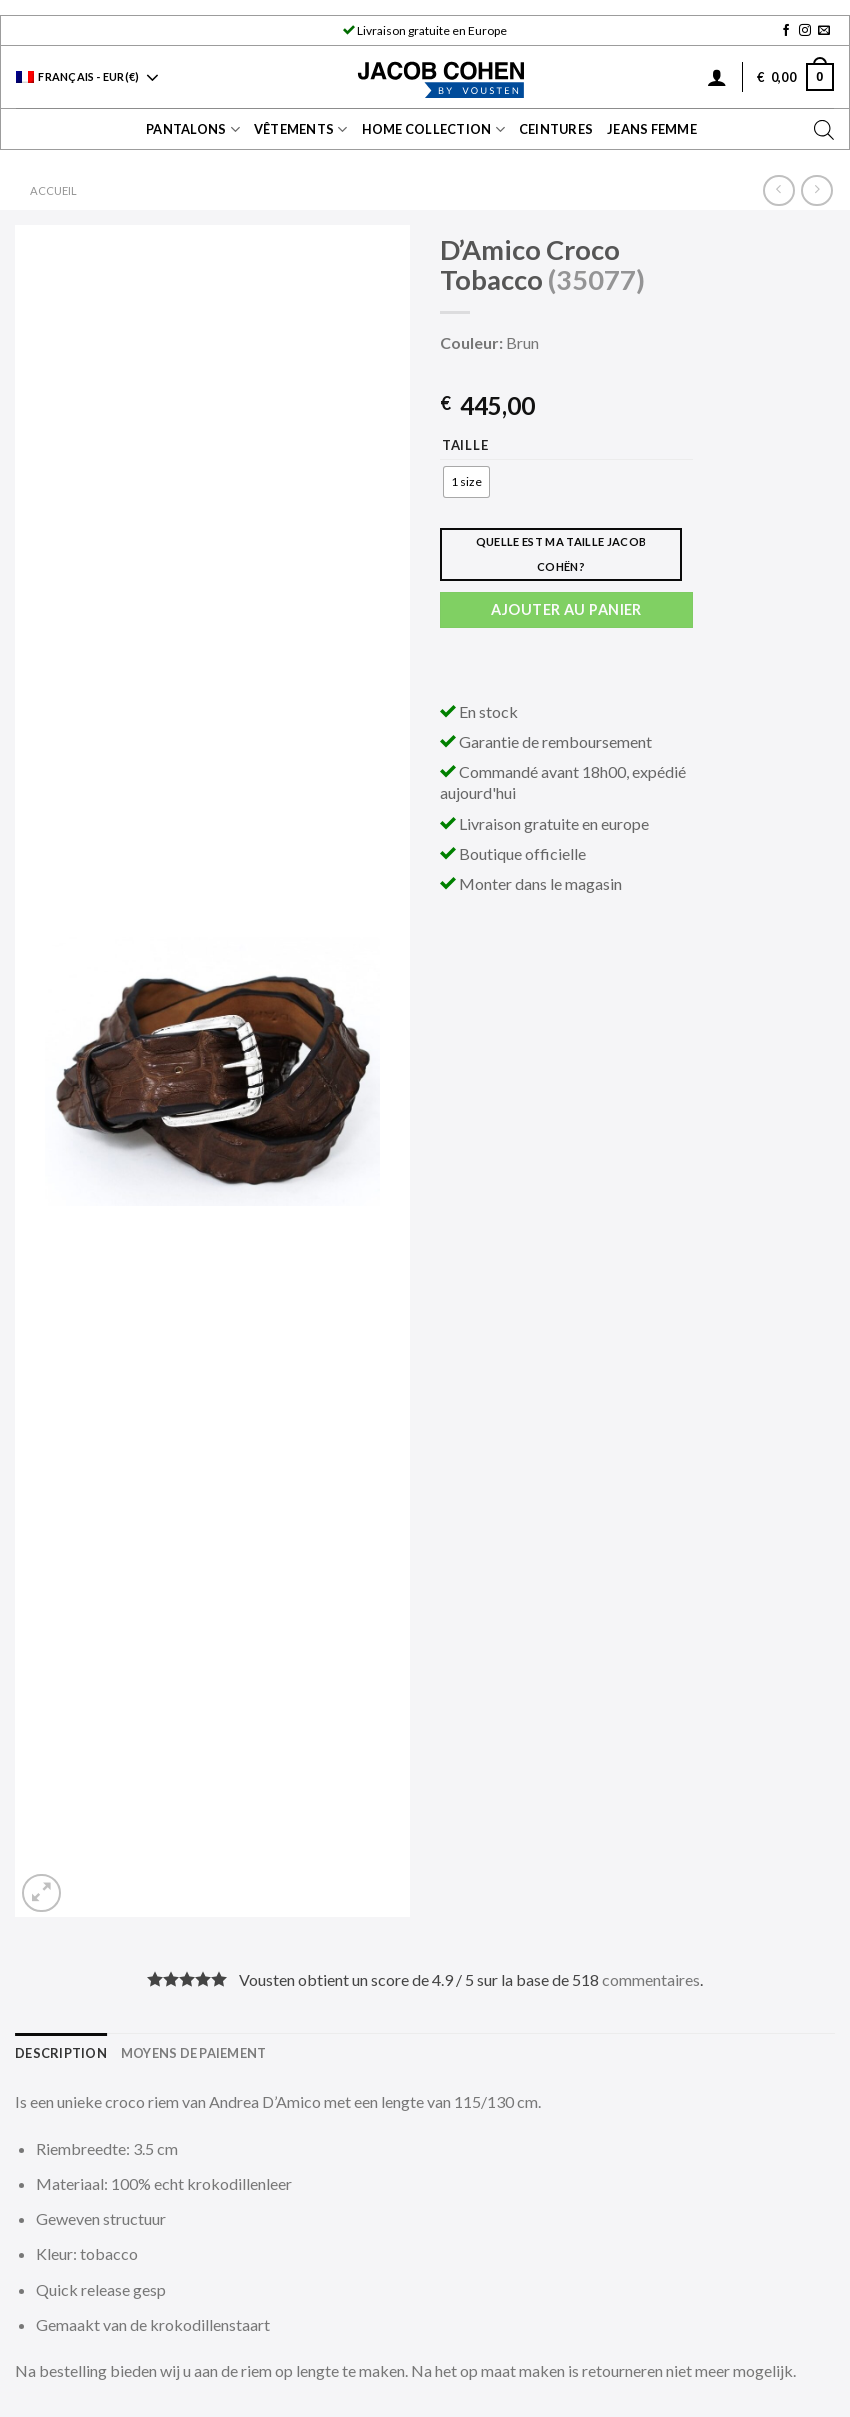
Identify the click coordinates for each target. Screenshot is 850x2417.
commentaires (651, 1979)
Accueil (53, 190)
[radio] (466, 482)
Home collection (433, 129)
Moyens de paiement (194, 2053)
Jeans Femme (652, 129)
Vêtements (301, 129)
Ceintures (556, 129)
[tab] (61, 2053)
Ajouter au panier (566, 609)
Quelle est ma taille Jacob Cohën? (561, 554)
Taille (465, 446)
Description (61, 2053)
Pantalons (193, 129)
